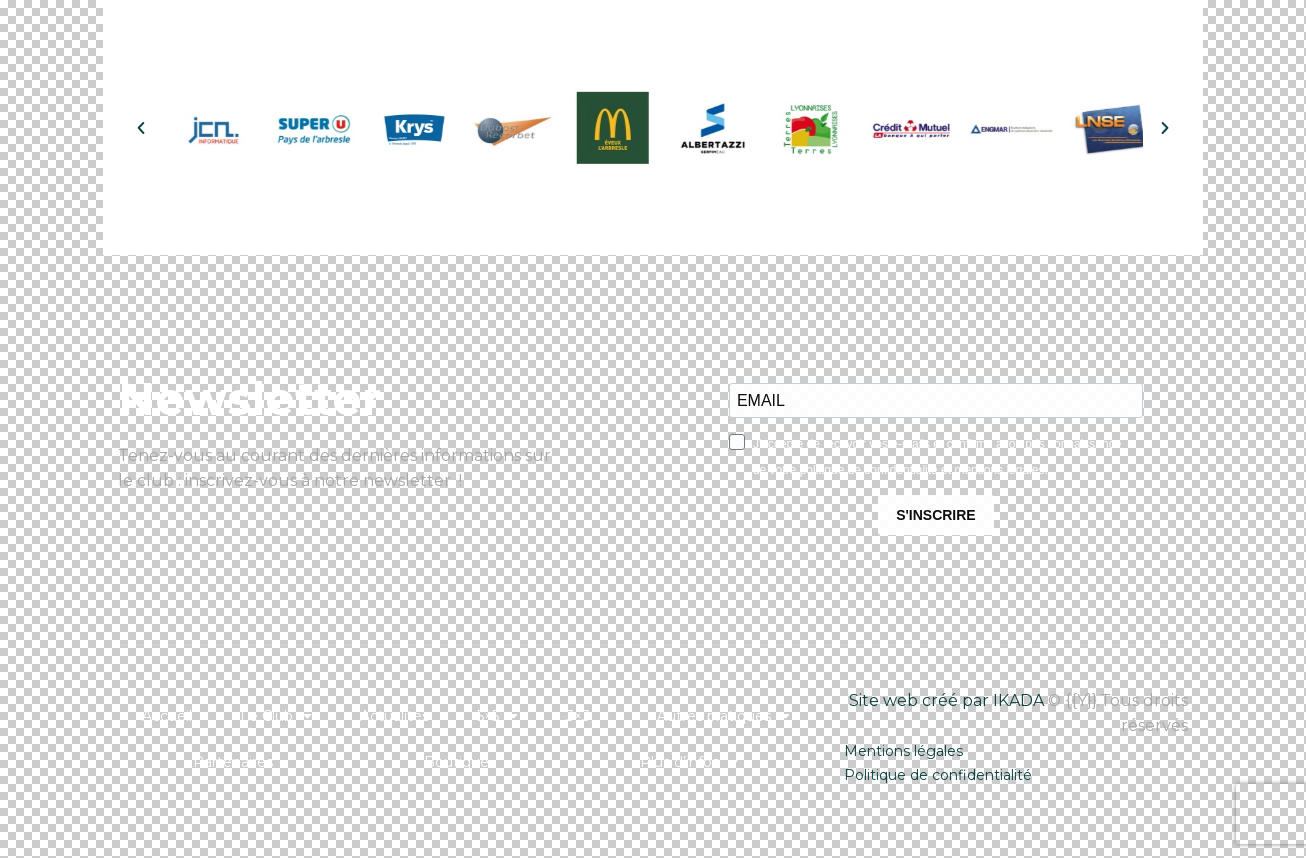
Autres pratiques (723, 716)
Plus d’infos (689, 762)
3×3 (587, 716)
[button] (141, 128)
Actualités (394, 716)
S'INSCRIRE (936, 515)
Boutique (456, 762)
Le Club (276, 716)
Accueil (167, 716)
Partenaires (233, 762)
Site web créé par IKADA (946, 700)
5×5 (497, 716)
